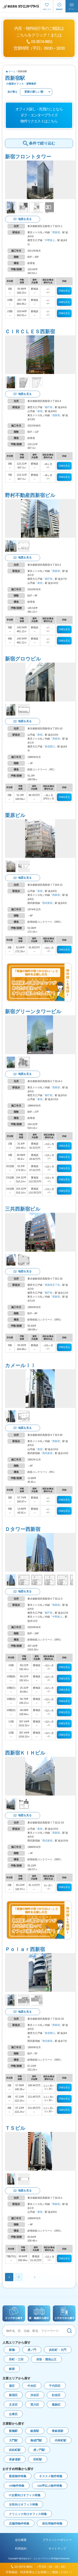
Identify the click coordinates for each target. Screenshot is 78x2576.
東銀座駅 (57, 2431)
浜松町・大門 (57, 2349)
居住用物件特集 (52, 2523)
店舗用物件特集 (19, 2523)
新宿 (39, 411)
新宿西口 (50, 746)
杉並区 (56, 2395)
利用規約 (21, 2548)
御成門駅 (36, 2440)
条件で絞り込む (39, 143)
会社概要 (21, 2539)
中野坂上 (50, 240)
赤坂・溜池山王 (46, 2359)
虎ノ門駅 (39, 2450)
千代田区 (55, 2385)
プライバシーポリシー (57, 2539)
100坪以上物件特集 (49, 2485)
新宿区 (13, 2395)
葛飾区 (56, 2404)
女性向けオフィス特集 (23, 2504)
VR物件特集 (17, 2485)
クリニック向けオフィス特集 (28, 2514)
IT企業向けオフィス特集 (25, 2495)
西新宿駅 (22, 71)
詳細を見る (64, 290)
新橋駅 (13, 2431)
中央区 (31, 2385)
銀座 (12, 2368)
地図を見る (23, 219)
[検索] (69, 2330)
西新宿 (56, 232)
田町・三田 (16, 2359)
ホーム (10, 71)
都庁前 (48, 407)
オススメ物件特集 (50, 2476)
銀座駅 (34, 2431)
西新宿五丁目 (52, 1284)
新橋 (12, 2349)
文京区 (13, 2404)
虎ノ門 (31, 2349)
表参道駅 (15, 2459)
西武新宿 (47, 903)
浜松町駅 (15, 2450)
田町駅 (37, 2459)
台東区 (13, 2414)
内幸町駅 (60, 2440)
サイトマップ (57, 2548)
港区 (12, 2385)
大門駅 (13, 2440)
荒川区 (34, 2404)
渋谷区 (34, 2395)
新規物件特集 (17, 2476)
